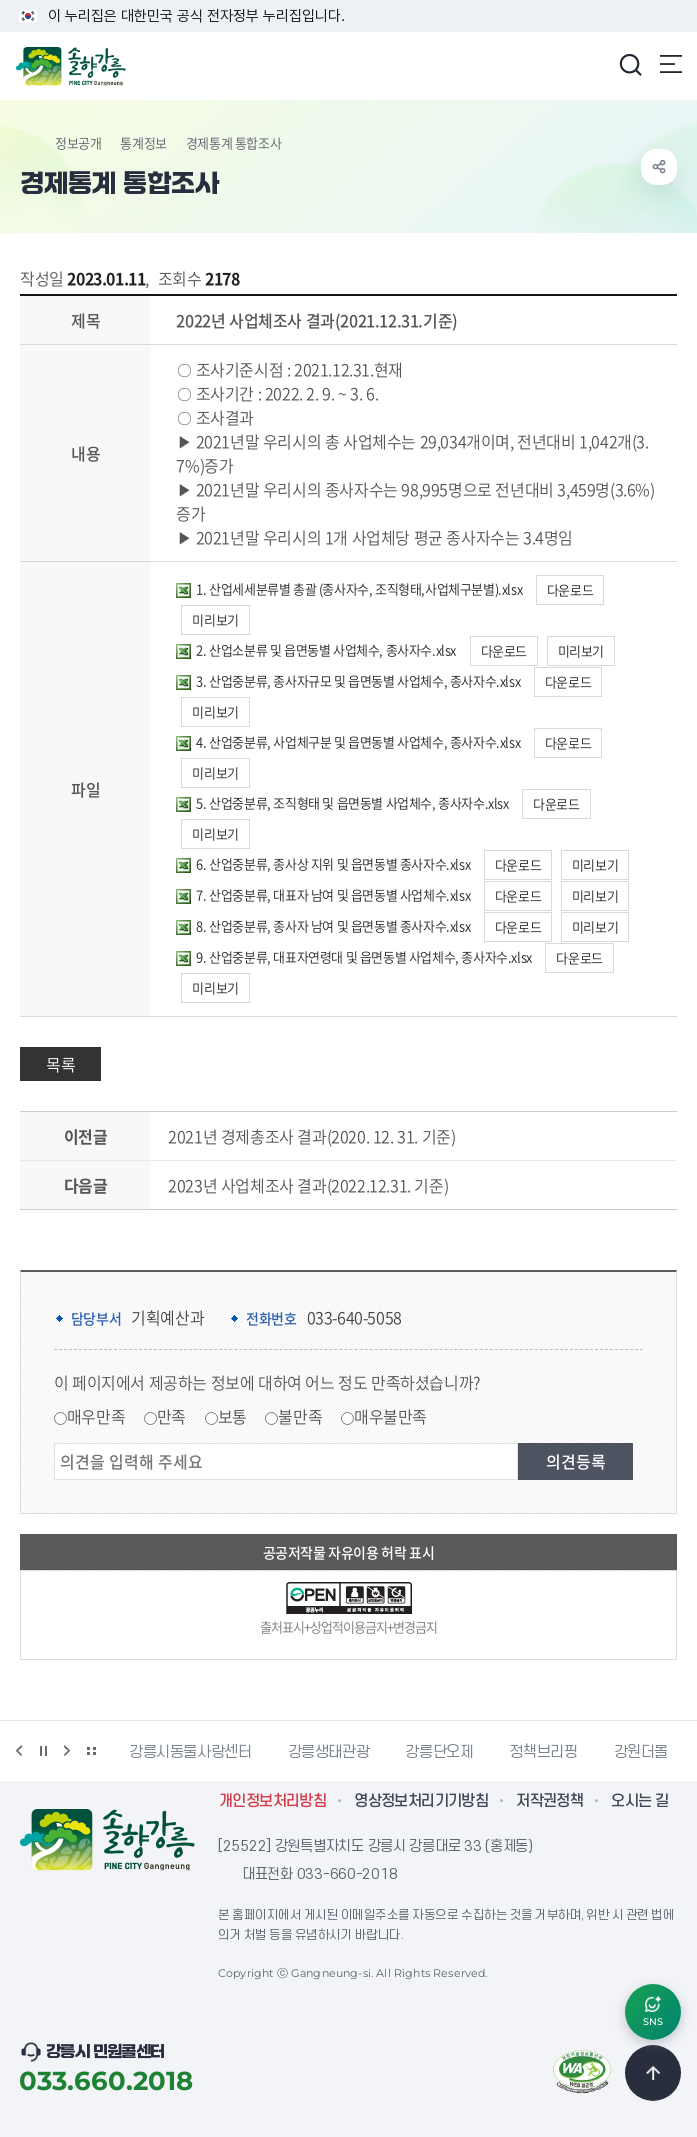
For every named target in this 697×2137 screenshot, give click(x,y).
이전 (19, 1751)
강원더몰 (641, 1752)
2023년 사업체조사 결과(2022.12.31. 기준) (308, 1185)
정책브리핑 (543, 1752)
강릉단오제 (439, 1752)
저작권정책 (549, 1801)
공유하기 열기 (659, 167)
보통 (232, 1416)
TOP (653, 2073)
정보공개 (78, 142)
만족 (171, 1416)
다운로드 (570, 589)
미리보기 (215, 619)
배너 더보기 (91, 1751)
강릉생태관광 (329, 1752)
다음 (67, 1751)
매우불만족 (390, 1416)
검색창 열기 (630, 64)
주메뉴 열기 (671, 64)
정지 (43, 1751)
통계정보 (143, 142)
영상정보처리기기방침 (421, 1801)
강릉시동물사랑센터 (190, 1752)
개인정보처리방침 (272, 1801)
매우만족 (96, 1416)
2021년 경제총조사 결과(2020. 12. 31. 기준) (311, 1136)
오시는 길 (639, 1801)
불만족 (300, 1416)
